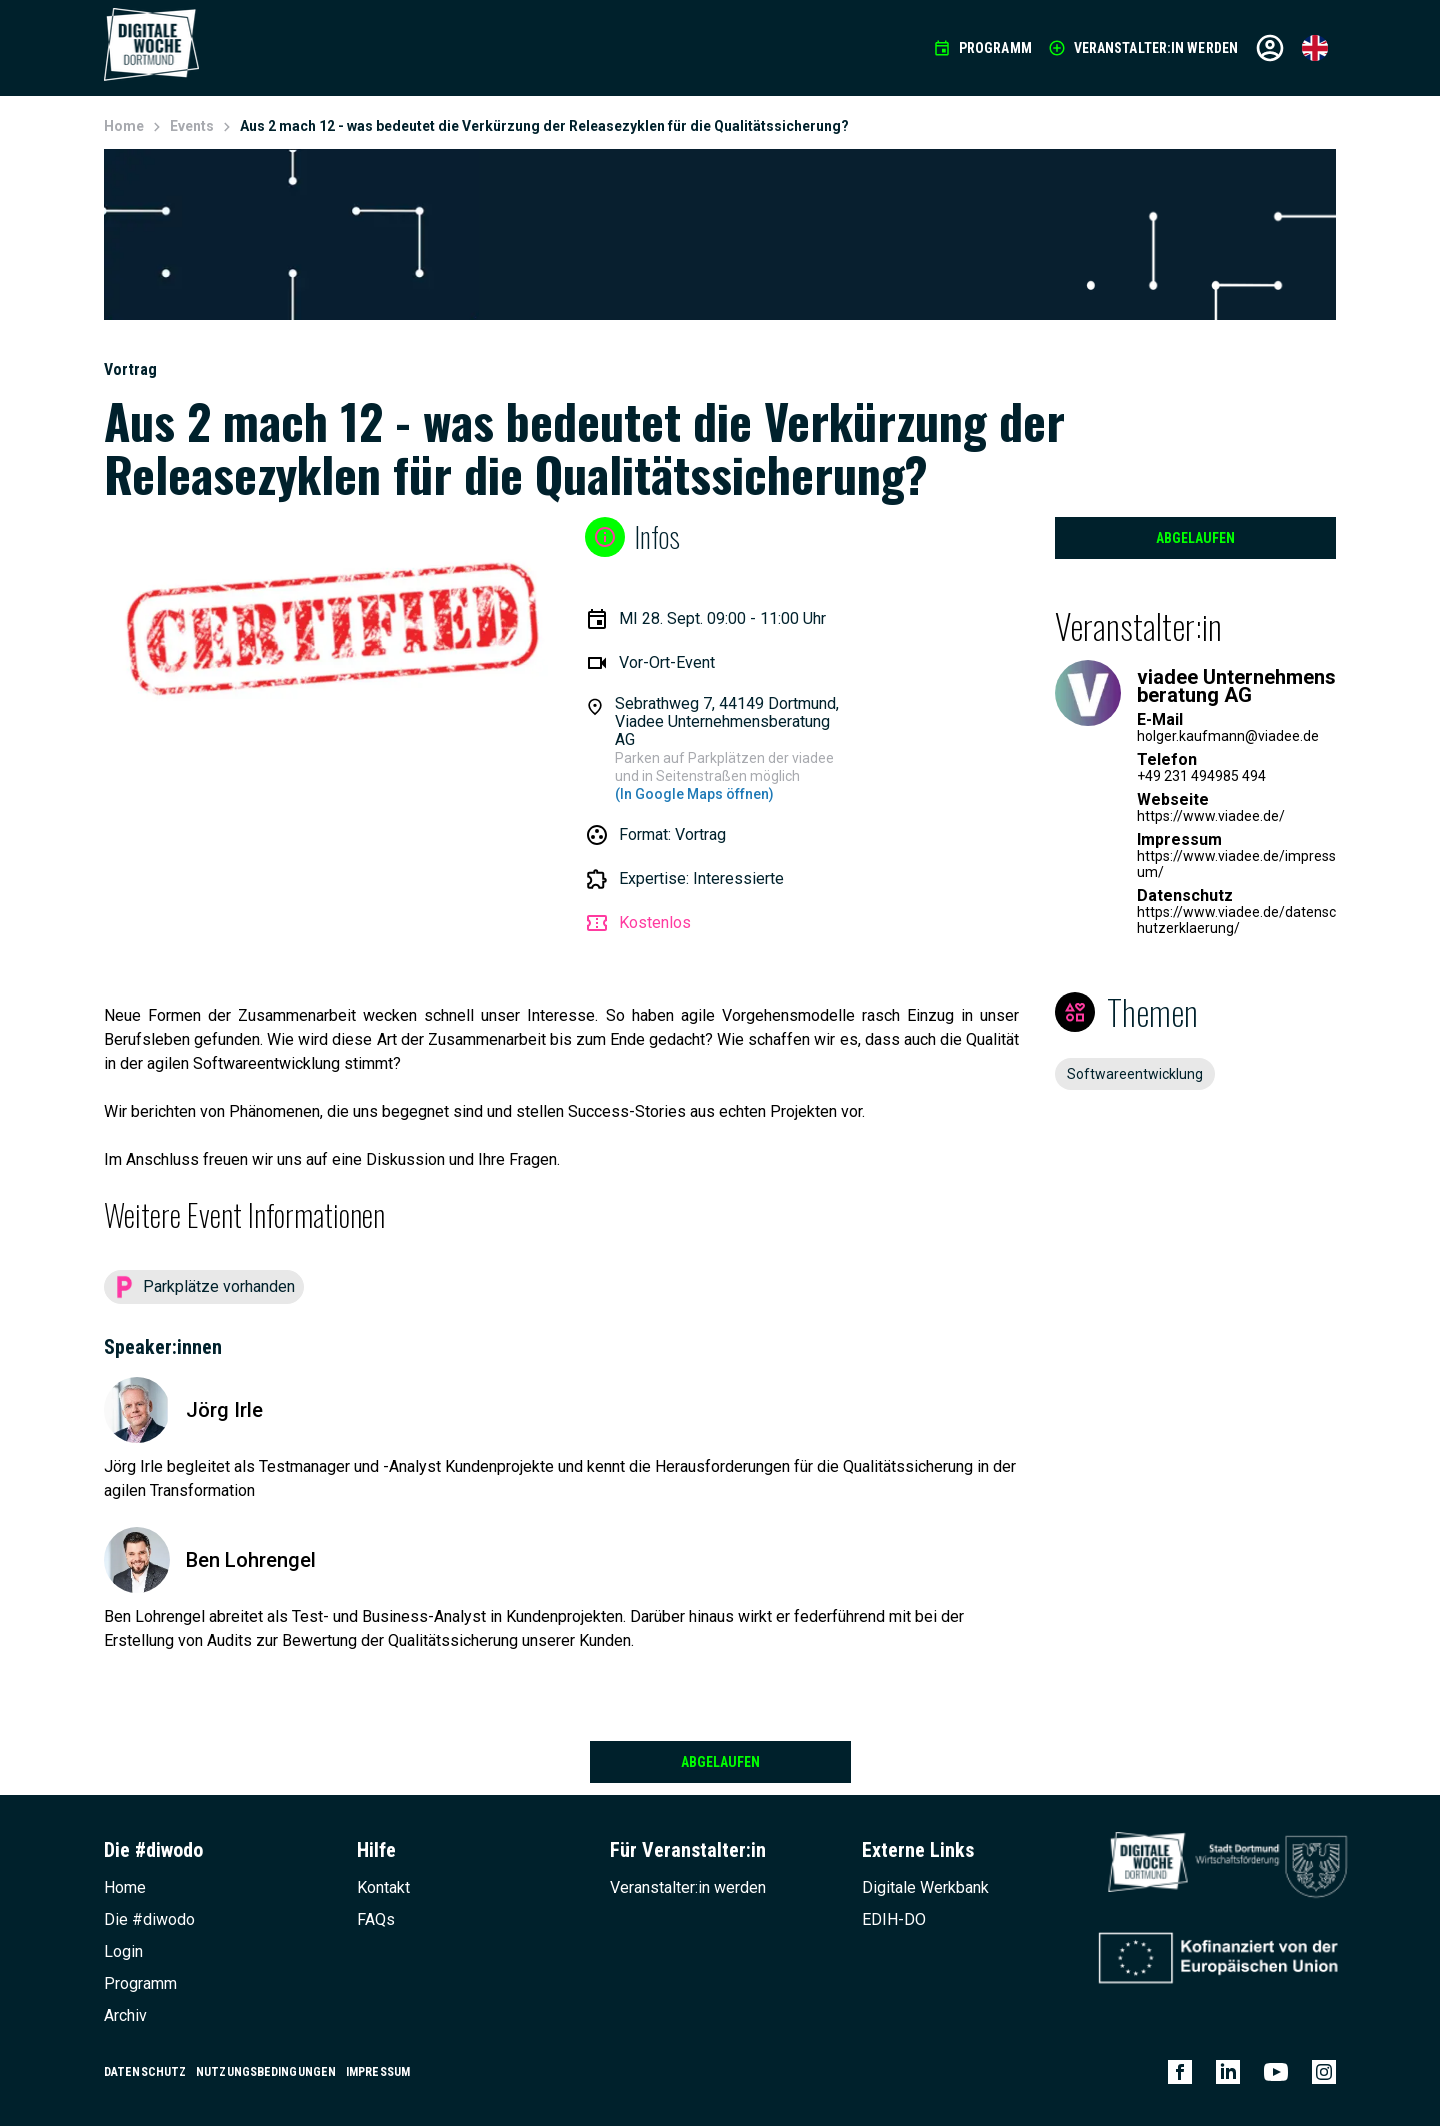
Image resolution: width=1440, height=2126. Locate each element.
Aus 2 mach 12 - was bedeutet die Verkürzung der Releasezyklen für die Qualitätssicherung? (544, 126)
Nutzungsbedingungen (266, 2072)
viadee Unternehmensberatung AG (1236, 686)
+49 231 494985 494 (1201, 776)
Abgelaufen (1195, 538)
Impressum (378, 2072)
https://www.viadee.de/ (1211, 816)
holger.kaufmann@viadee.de (1228, 736)
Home (124, 126)
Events (192, 126)
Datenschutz (145, 2072)
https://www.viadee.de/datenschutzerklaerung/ (1236, 920)
